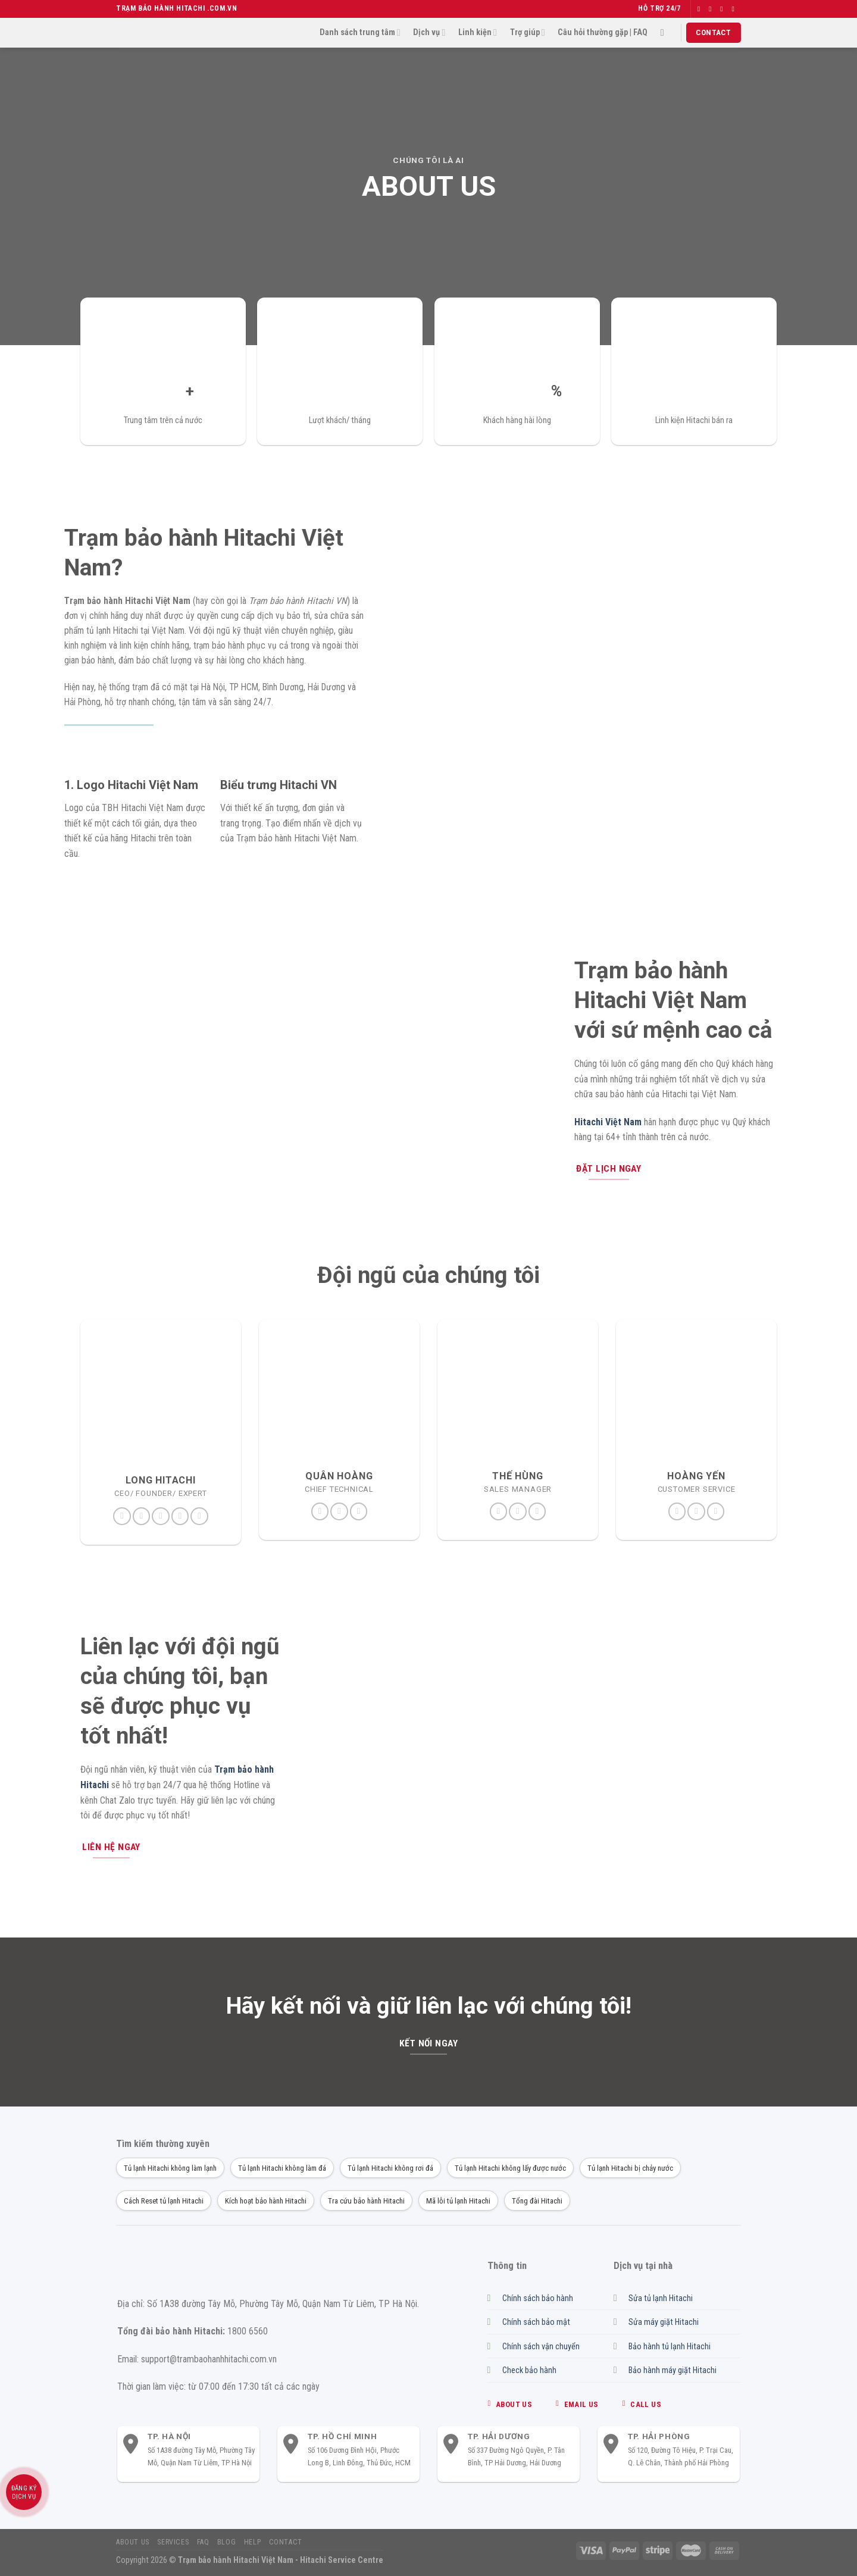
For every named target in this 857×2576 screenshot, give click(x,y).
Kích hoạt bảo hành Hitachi (265, 2200)
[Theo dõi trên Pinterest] (161, 1516)
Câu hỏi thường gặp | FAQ (603, 32)
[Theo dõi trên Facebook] (701, 9)
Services (173, 2542)
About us (132, 2542)
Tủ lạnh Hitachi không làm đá (282, 2168)
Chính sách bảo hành (537, 2298)
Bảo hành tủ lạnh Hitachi (669, 2347)
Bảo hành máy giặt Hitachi (672, 2370)
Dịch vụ (429, 32)
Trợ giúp (527, 32)
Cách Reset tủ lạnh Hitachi (164, 2200)
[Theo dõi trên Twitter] (723, 9)
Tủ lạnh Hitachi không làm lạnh (170, 2168)
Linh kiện (477, 32)
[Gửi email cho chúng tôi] (735, 9)
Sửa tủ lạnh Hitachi (660, 2298)
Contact (285, 2542)
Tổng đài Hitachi (537, 2200)
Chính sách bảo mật (536, 2322)
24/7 (673, 8)
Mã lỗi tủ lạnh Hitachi (458, 2200)
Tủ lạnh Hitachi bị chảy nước (630, 2168)
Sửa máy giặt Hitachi (663, 2322)
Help (252, 2542)
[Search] (665, 32)
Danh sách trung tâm (360, 32)
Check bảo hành (529, 2370)
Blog (226, 2542)
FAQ (203, 2542)
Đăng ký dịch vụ (23, 2492)
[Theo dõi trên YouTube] (199, 1516)
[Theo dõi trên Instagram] (712, 9)
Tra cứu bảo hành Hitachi (366, 2200)
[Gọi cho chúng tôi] (359, 1511)
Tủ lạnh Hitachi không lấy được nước (510, 2168)
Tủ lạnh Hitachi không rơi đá (390, 2168)
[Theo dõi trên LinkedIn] (180, 1516)
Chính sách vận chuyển (541, 2347)
